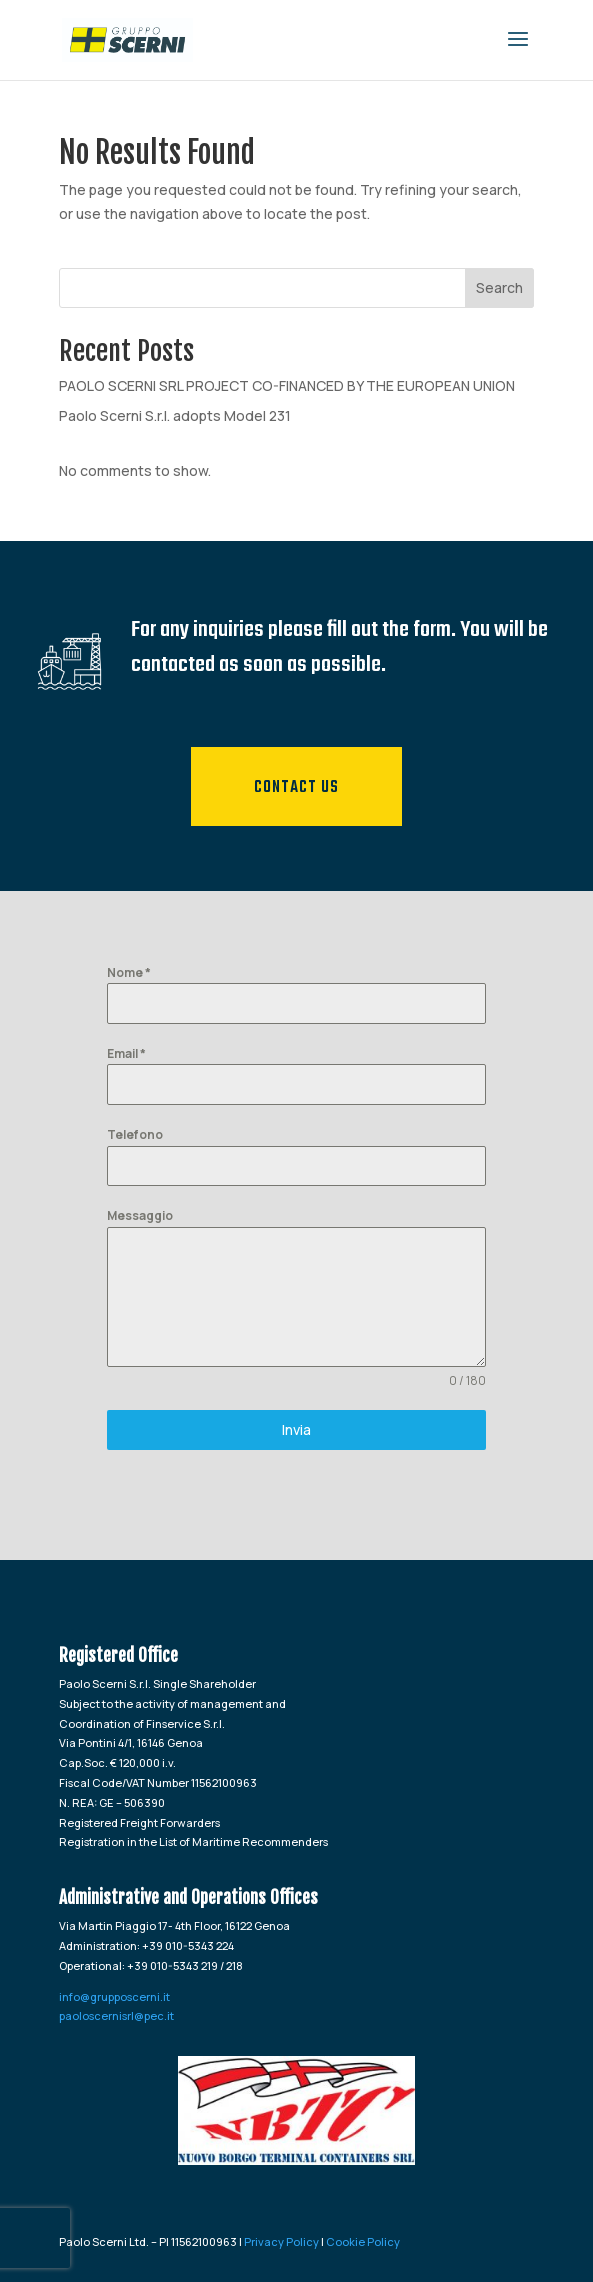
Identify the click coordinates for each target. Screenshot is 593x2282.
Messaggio (140, 1215)
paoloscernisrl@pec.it (116, 2015)
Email (126, 1053)
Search (499, 287)
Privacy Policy (281, 2241)
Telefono (135, 1134)
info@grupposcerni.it (114, 1996)
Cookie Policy (363, 2241)
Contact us (296, 788)
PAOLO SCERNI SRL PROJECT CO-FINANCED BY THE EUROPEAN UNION (287, 385)
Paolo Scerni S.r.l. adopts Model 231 (175, 415)
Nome (129, 972)
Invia (296, 1429)
